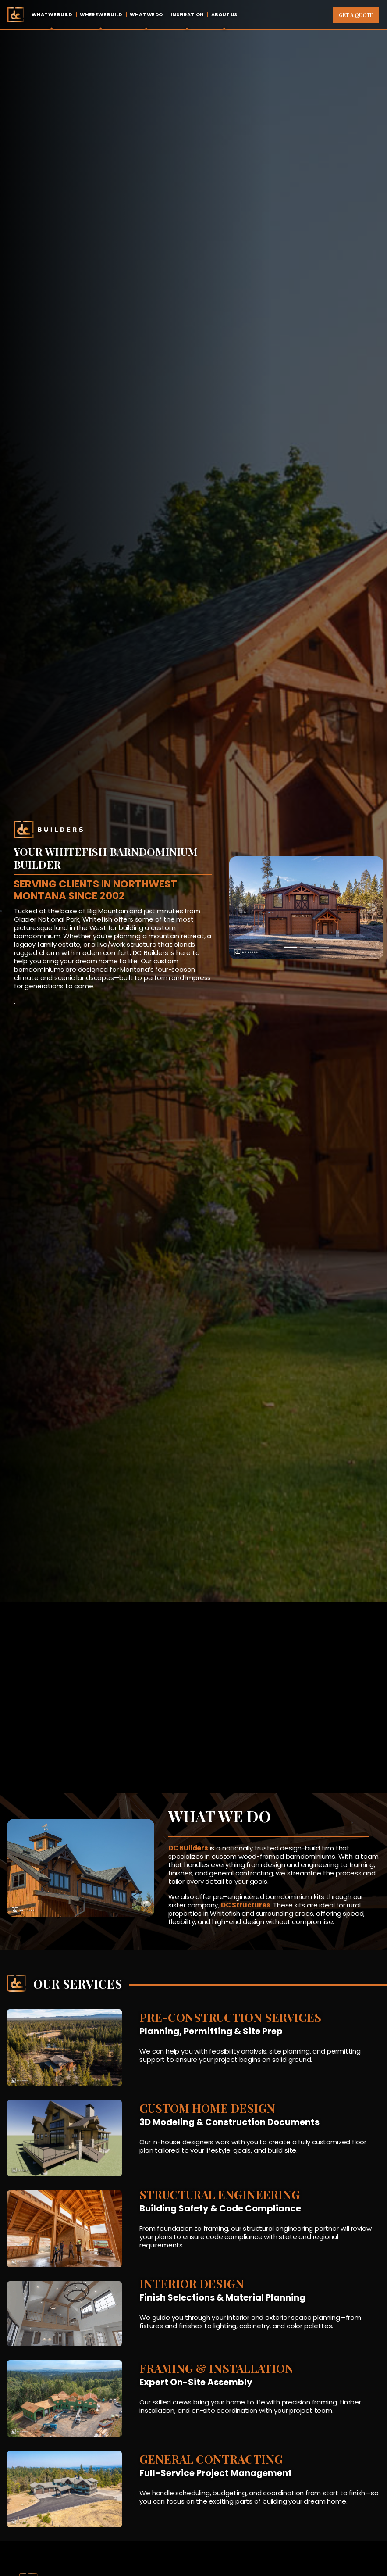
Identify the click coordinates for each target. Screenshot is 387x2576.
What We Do (146, 14)
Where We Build (101, 14)
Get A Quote (356, 14)
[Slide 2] (306, 947)
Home (16, 14)
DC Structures (245, 1905)
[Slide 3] (322, 947)
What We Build (52, 14)
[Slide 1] (290, 947)
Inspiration (187, 14)
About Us (224, 14)
